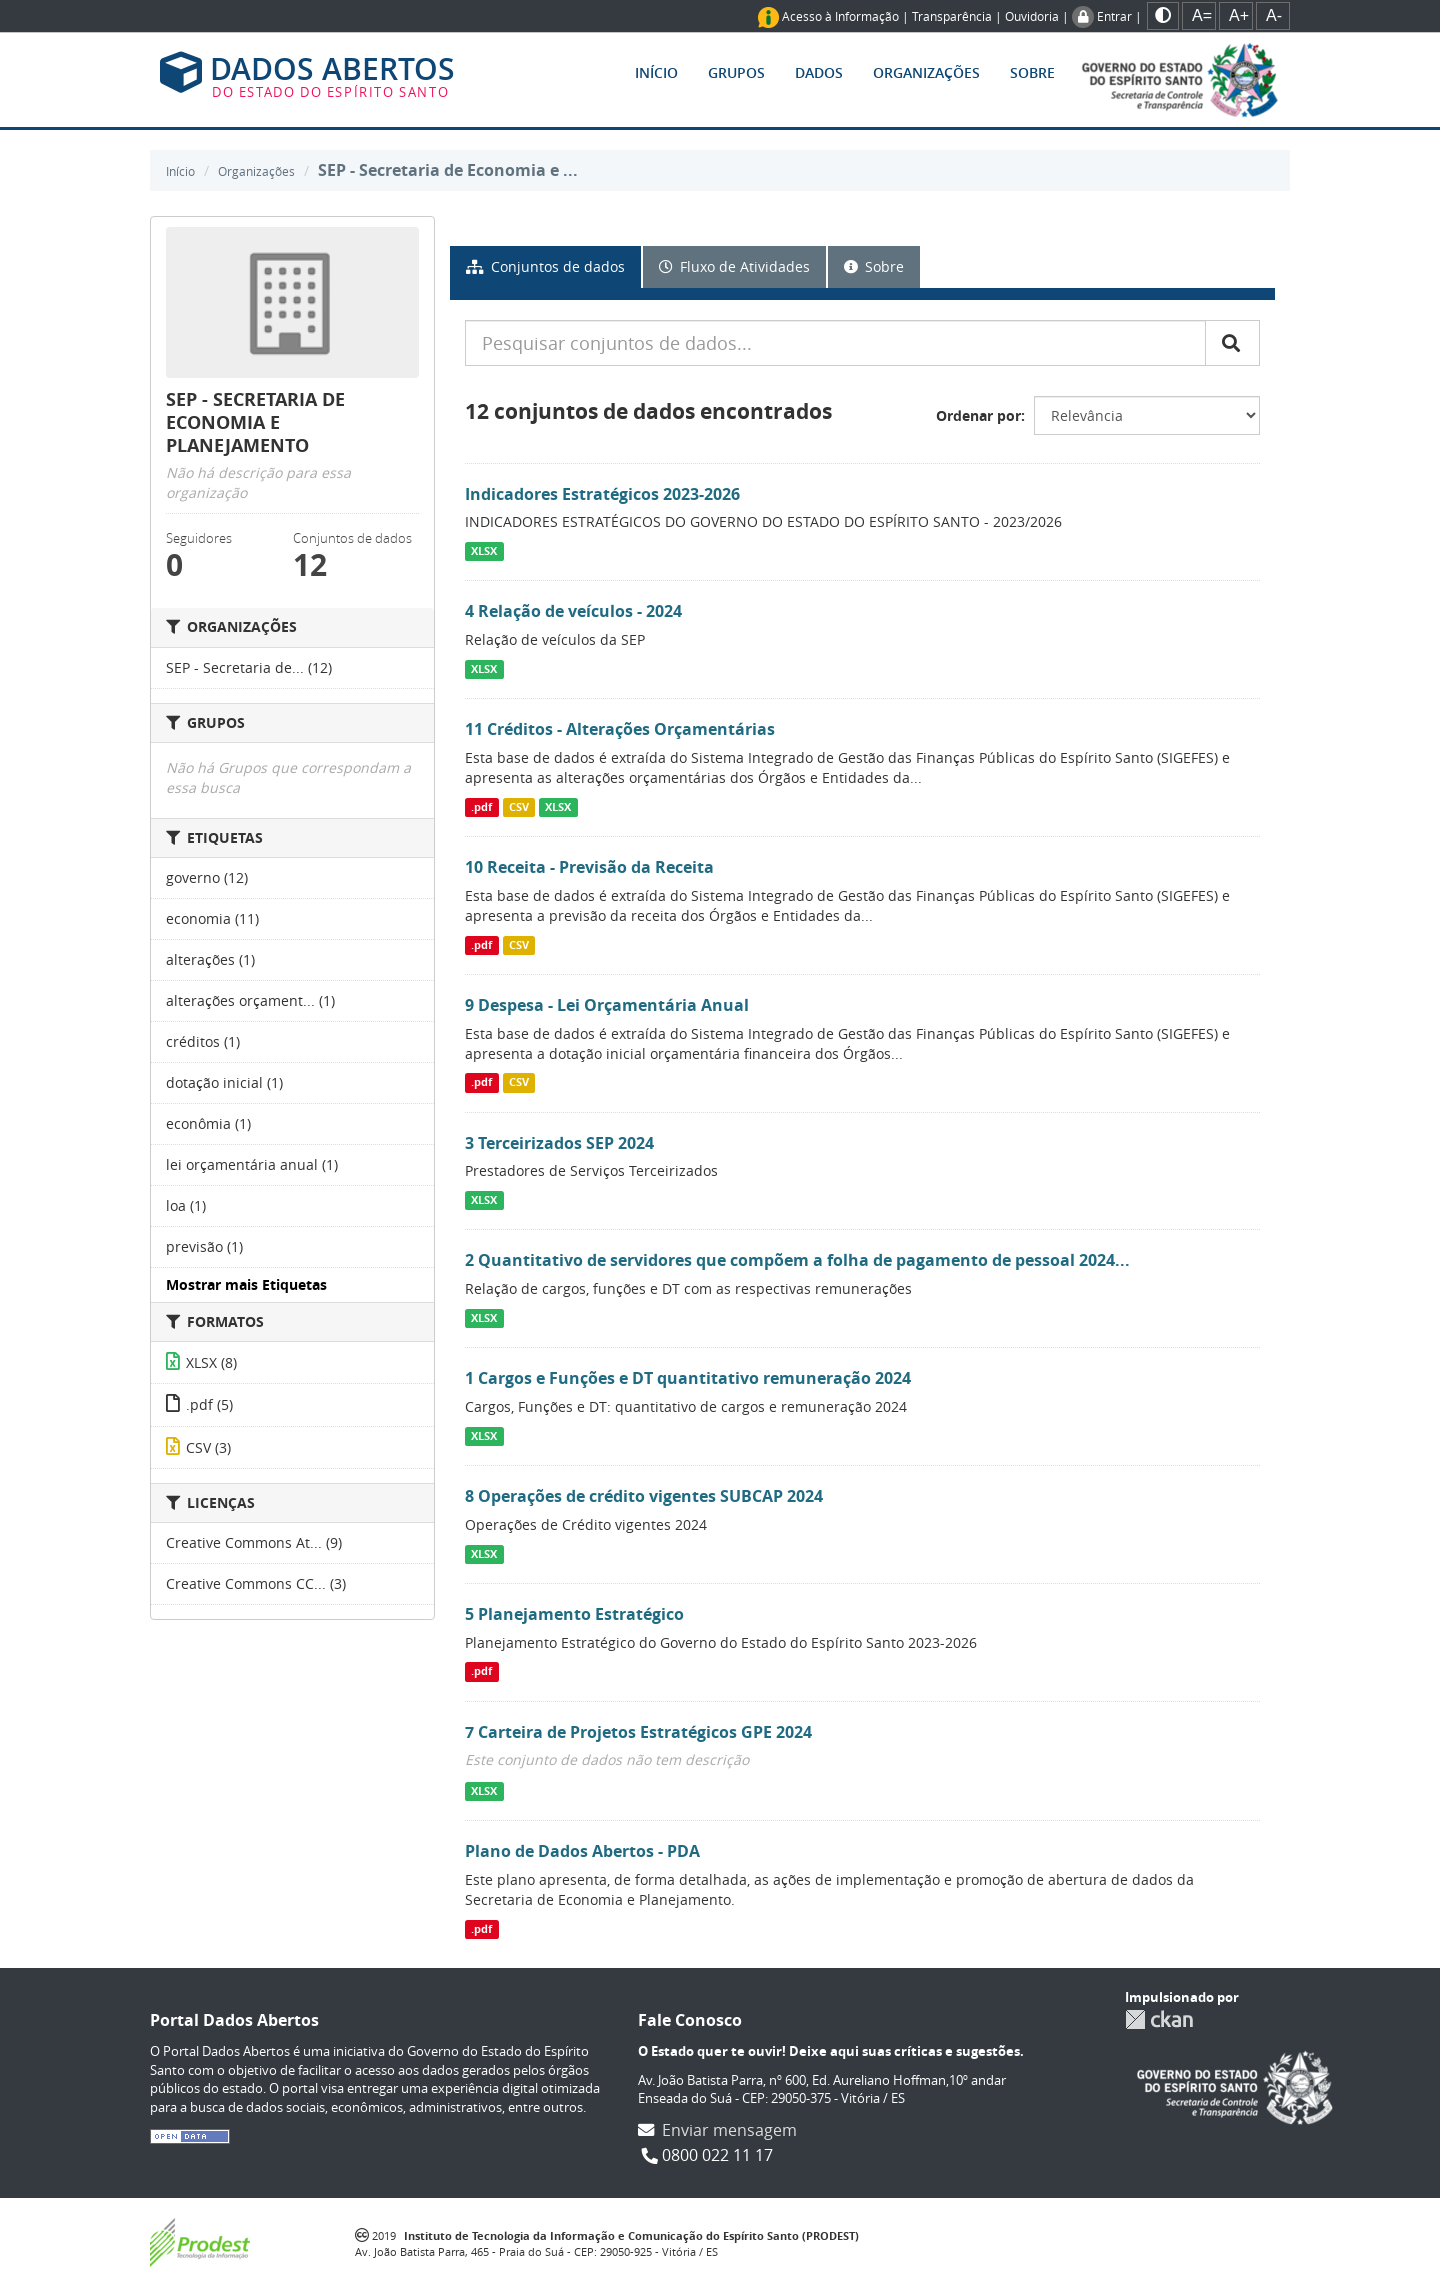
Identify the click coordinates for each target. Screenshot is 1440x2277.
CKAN (1159, 2019)
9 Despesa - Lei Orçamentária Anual (607, 1005)
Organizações (926, 72)
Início (656, 72)
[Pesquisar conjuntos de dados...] (835, 343)
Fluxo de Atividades (734, 266)
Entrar (1114, 16)
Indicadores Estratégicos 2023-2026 (602, 494)
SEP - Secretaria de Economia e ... (448, 170)
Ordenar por (978, 415)
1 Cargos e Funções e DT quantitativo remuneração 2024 (688, 1378)
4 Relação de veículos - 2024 (573, 611)
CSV (519, 807)
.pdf (481, 807)
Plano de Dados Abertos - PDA (582, 1851)
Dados (819, 72)
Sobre (1032, 72)
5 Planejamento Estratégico (574, 1614)
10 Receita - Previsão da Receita (589, 867)
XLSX (484, 551)
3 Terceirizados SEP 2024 (559, 1143)
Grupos (736, 72)
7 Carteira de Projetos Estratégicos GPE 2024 (638, 1732)
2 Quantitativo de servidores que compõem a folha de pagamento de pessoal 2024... (797, 1260)
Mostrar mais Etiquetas (246, 1284)
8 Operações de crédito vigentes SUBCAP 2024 (644, 1496)
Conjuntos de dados (545, 266)
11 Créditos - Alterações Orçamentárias (620, 729)
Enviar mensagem (729, 2130)
